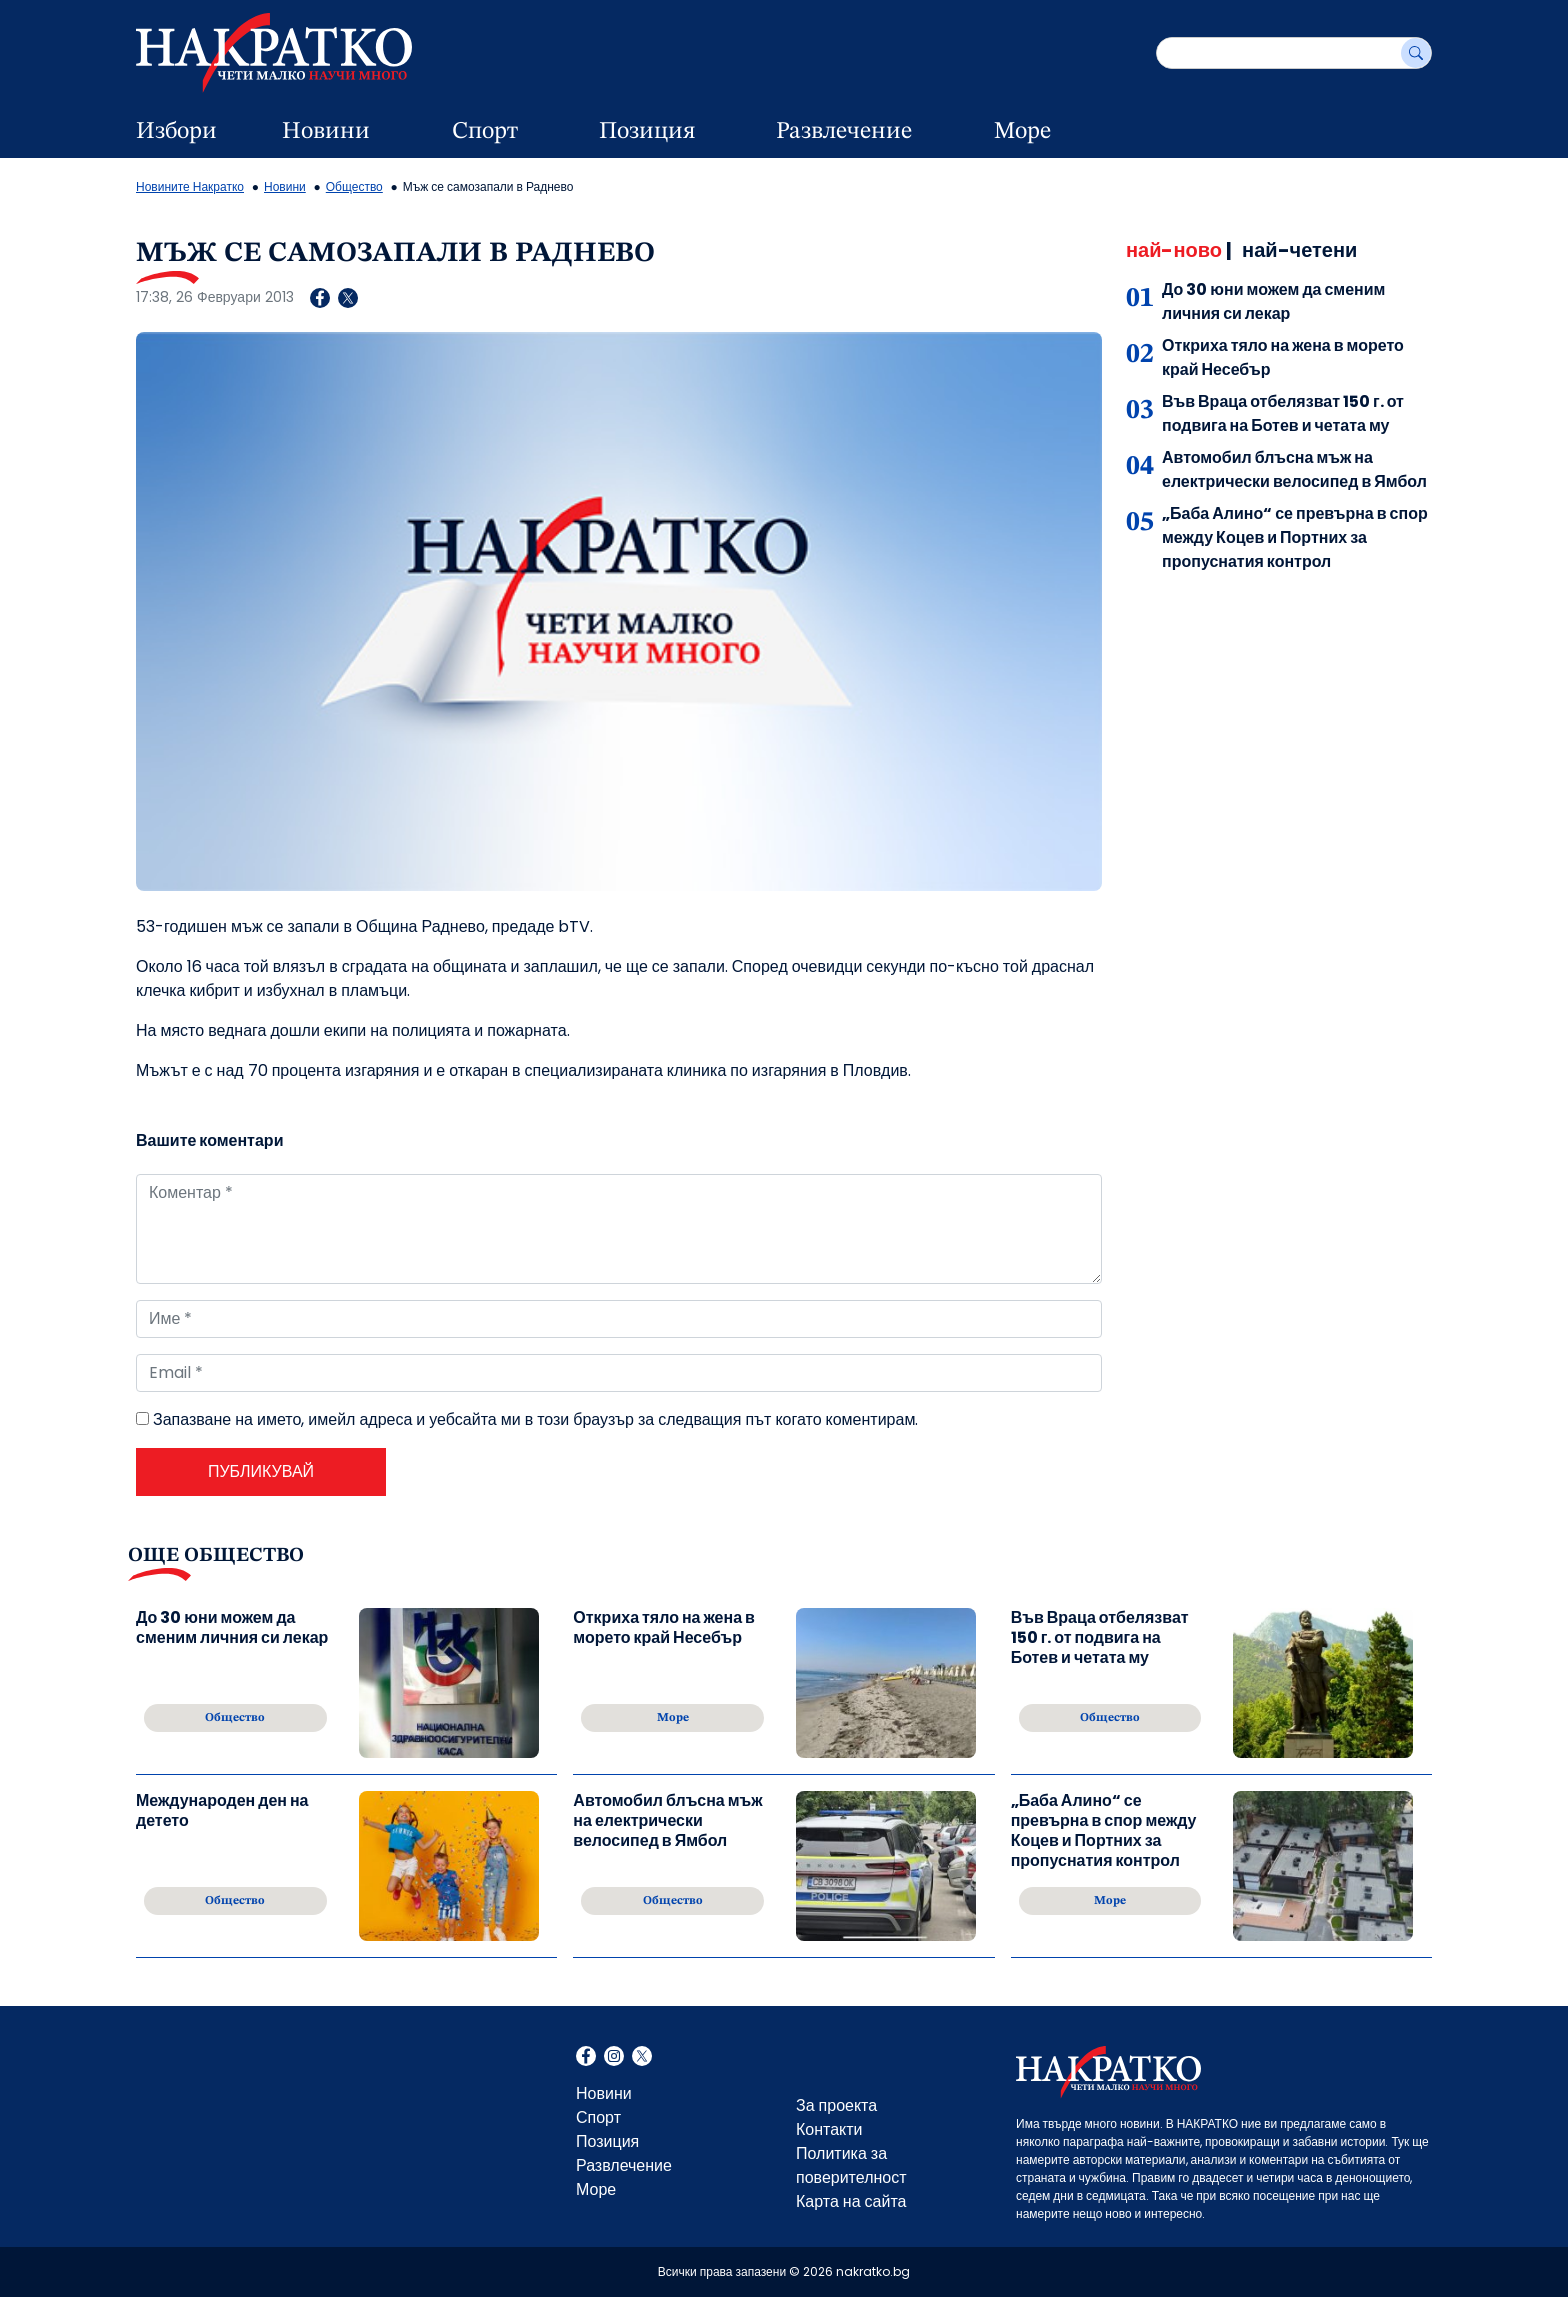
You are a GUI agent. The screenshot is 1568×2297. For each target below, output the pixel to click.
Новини (326, 132)
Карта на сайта (851, 2201)
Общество (354, 186)
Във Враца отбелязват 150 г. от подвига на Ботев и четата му (1283, 413)
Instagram (614, 2058)
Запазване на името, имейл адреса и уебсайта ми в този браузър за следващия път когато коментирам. (535, 1419)
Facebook (586, 2058)
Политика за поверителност (851, 2165)
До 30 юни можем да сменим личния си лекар (1273, 301)
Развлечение (844, 132)
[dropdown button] (406, 132)
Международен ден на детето (222, 1811)
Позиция (647, 132)
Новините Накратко (190, 186)
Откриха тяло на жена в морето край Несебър (664, 1628)
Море (1022, 132)
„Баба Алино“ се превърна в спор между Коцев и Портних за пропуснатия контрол (1295, 537)
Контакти (829, 2129)
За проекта (836, 2105)
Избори (176, 132)
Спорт (485, 132)
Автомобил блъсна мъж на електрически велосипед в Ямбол (1294, 469)
